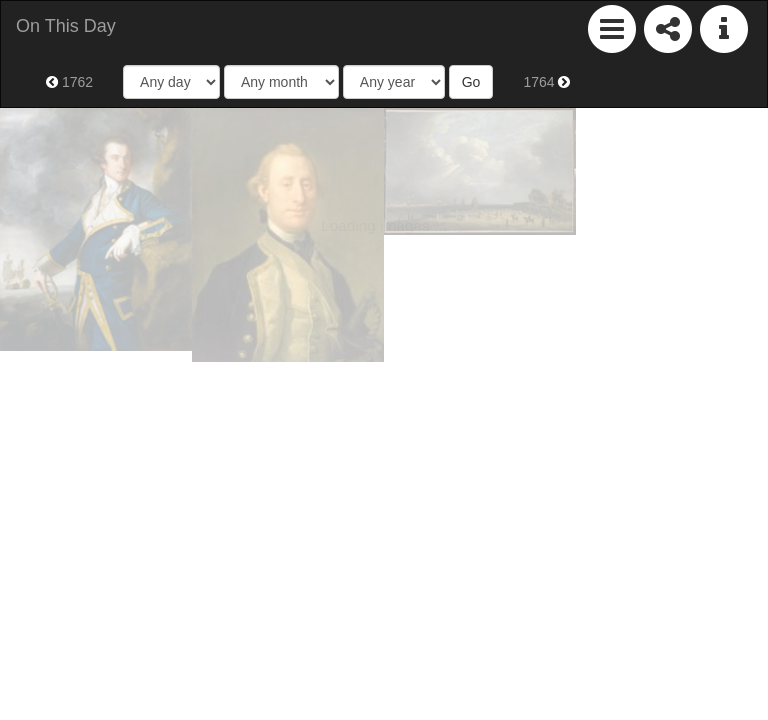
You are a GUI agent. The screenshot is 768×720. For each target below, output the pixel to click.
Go (471, 82)
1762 (69, 82)
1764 (546, 82)
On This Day (66, 26)
